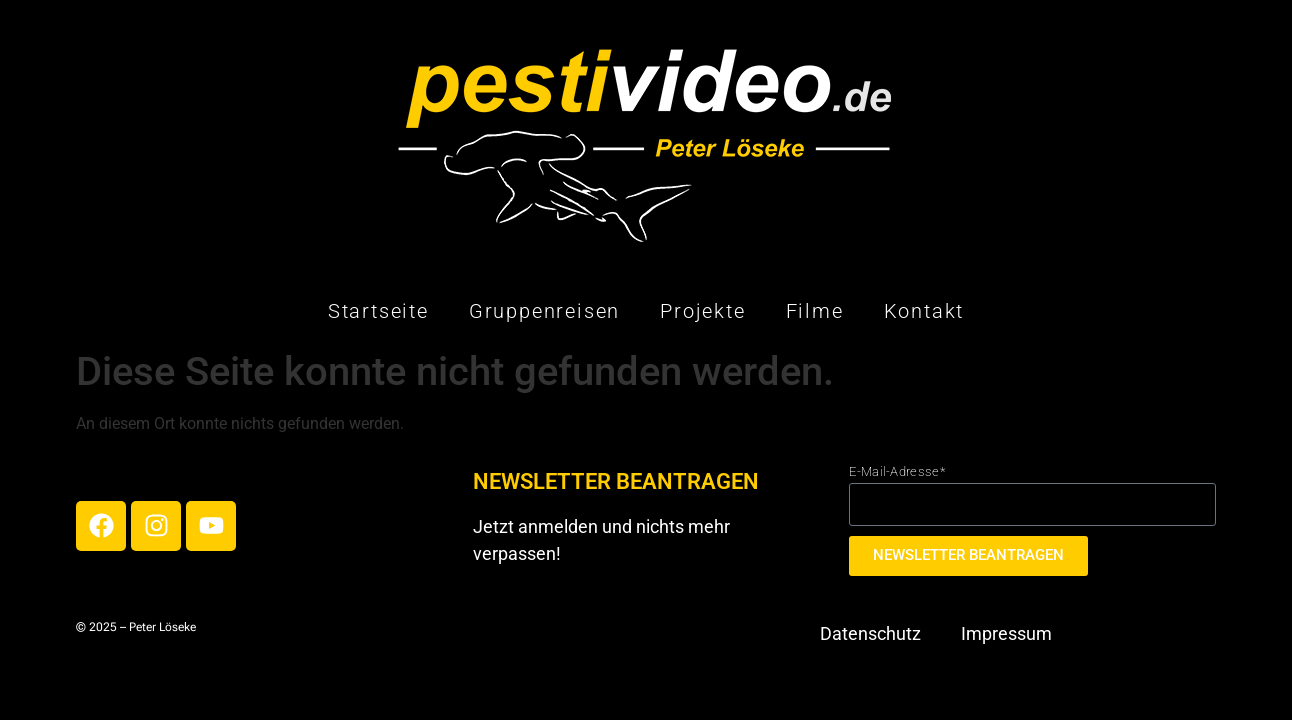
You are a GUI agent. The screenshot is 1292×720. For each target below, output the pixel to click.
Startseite (378, 311)
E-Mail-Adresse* (897, 471)
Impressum (1006, 633)
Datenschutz (870, 633)
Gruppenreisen (544, 311)
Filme (815, 311)
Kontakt (924, 311)
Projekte (702, 311)
